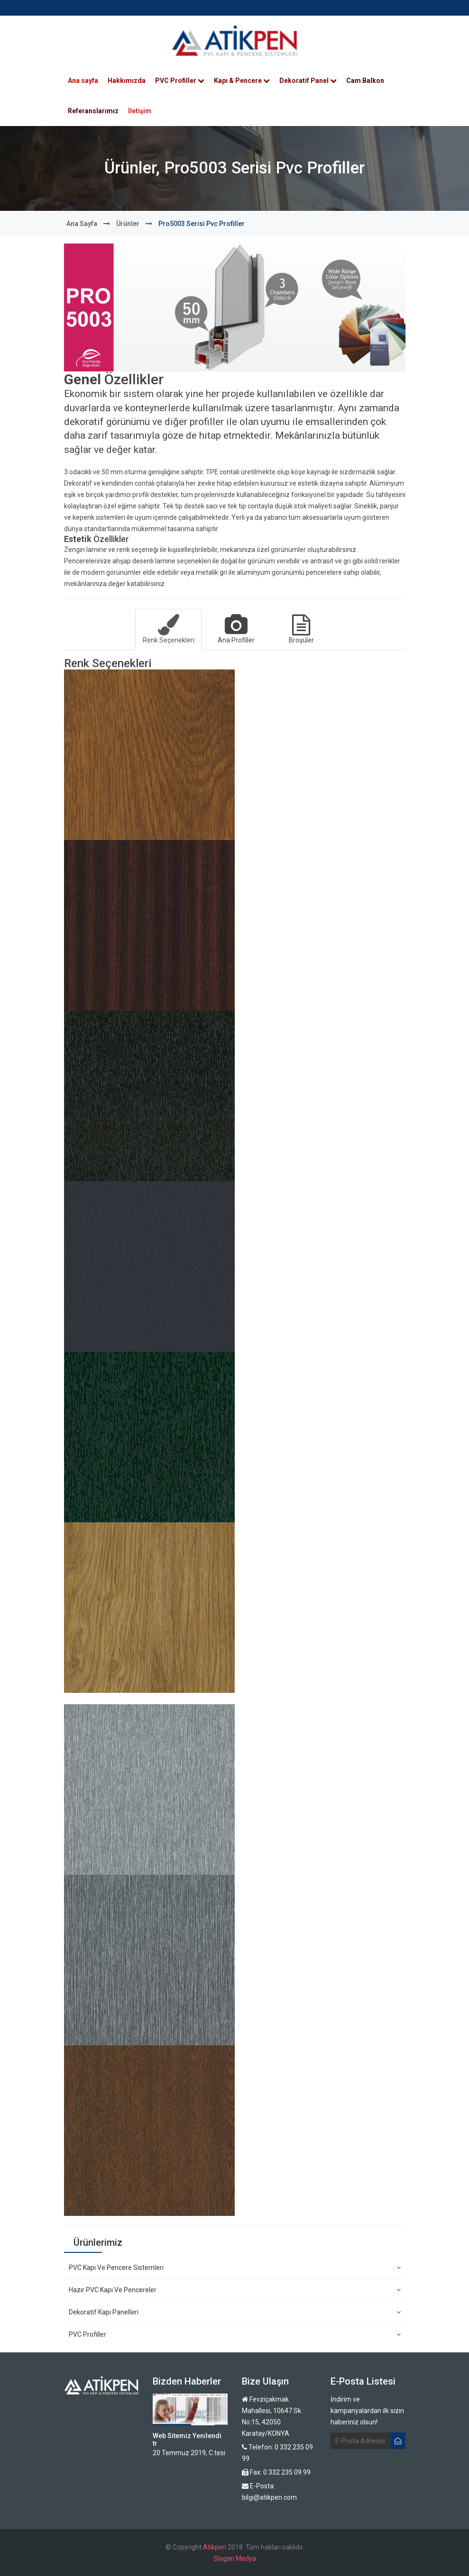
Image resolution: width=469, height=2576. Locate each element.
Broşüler (301, 629)
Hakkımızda (127, 80)
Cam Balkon (365, 80)
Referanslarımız (93, 111)
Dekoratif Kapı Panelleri (235, 2312)
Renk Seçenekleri (168, 629)
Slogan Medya (234, 2558)
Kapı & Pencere (242, 80)
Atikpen (214, 2547)
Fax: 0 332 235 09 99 (276, 2472)
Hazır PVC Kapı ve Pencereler (235, 2290)
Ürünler (127, 223)
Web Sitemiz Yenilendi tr (187, 2439)
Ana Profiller (236, 629)
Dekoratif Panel (308, 80)
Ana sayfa (83, 80)
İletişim (139, 111)
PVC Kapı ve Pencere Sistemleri (235, 2267)
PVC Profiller (179, 80)
